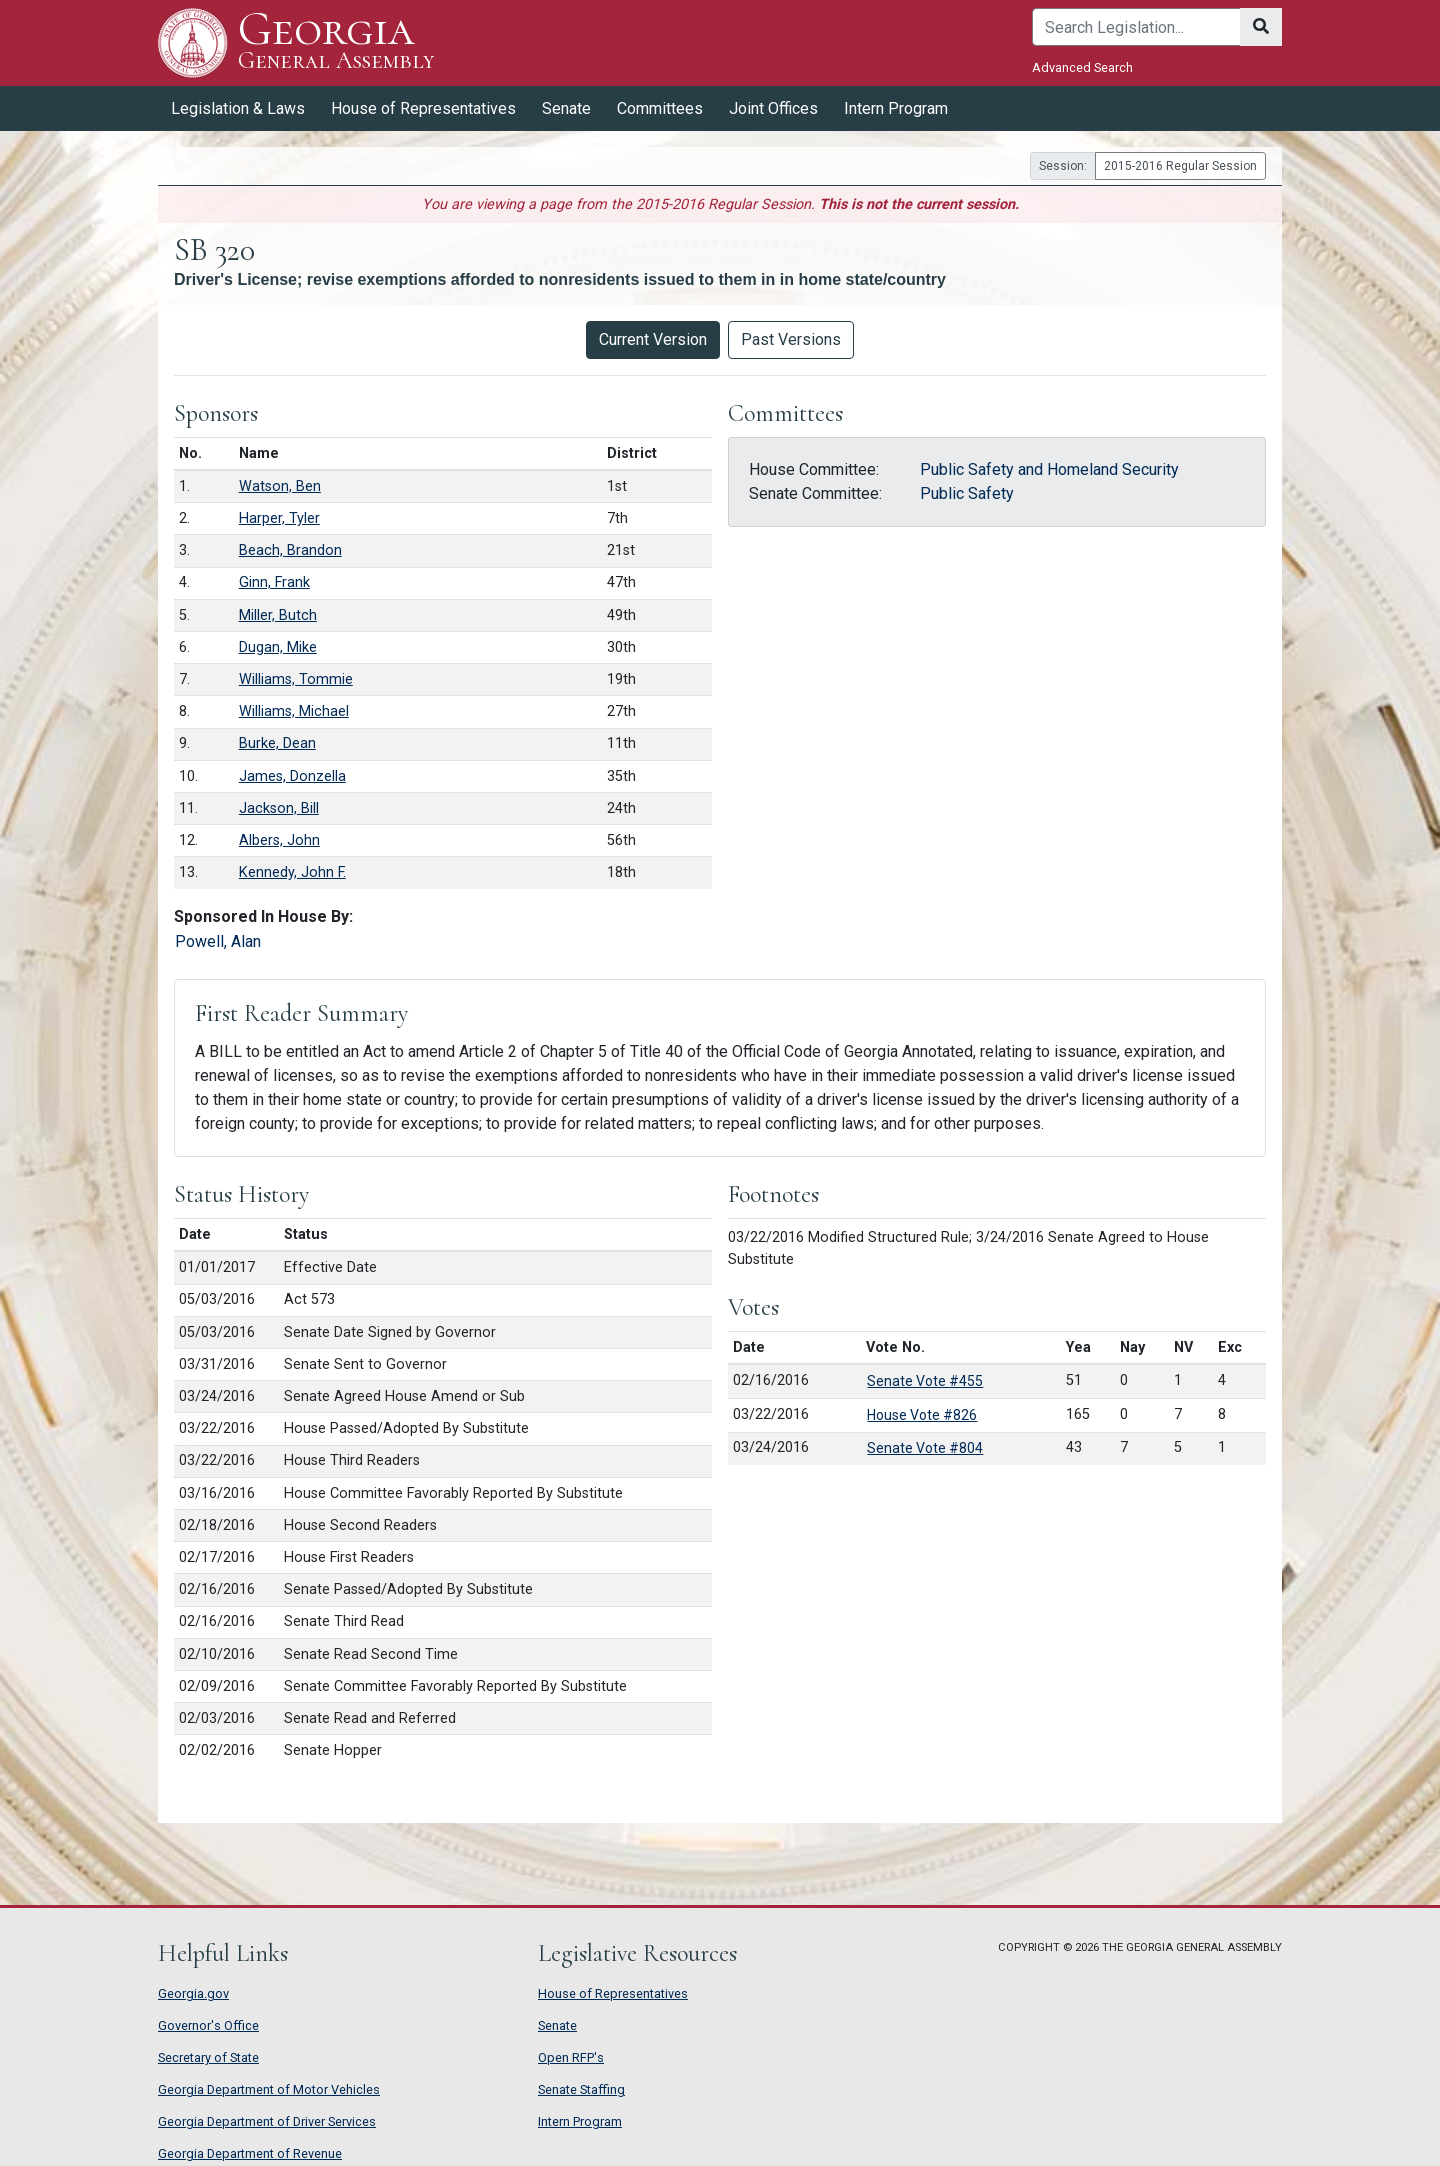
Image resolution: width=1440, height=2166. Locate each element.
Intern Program (896, 108)
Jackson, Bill (279, 808)
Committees (660, 108)
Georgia (336, 42)
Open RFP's (571, 2057)
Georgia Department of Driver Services (267, 2121)
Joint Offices (773, 108)
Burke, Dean (277, 743)
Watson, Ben (280, 486)
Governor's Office (208, 2025)
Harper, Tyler (279, 518)
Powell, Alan (218, 941)
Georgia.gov (193, 1993)
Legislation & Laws (238, 108)
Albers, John (279, 840)
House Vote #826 (922, 1415)
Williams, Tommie (296, 679)
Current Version (653, 339)
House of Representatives (423, 108)
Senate (566, 108)
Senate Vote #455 (925, 1381)
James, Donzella (292, 776)
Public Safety (967, 493)
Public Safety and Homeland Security (1049, 469)
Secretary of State (208, 2057)
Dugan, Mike (278, 647)
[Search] (1136, 27)
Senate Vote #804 (925, 1448)
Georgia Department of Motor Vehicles (269, 2089)
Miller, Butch (278, 615)
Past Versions (791, 339)
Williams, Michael (294, 711)
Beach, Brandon (290, 550)
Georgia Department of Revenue (250, 2153)
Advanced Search (1082, 67)
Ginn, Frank (274, 582)
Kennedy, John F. (292, 872)
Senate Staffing (581, 2089)
